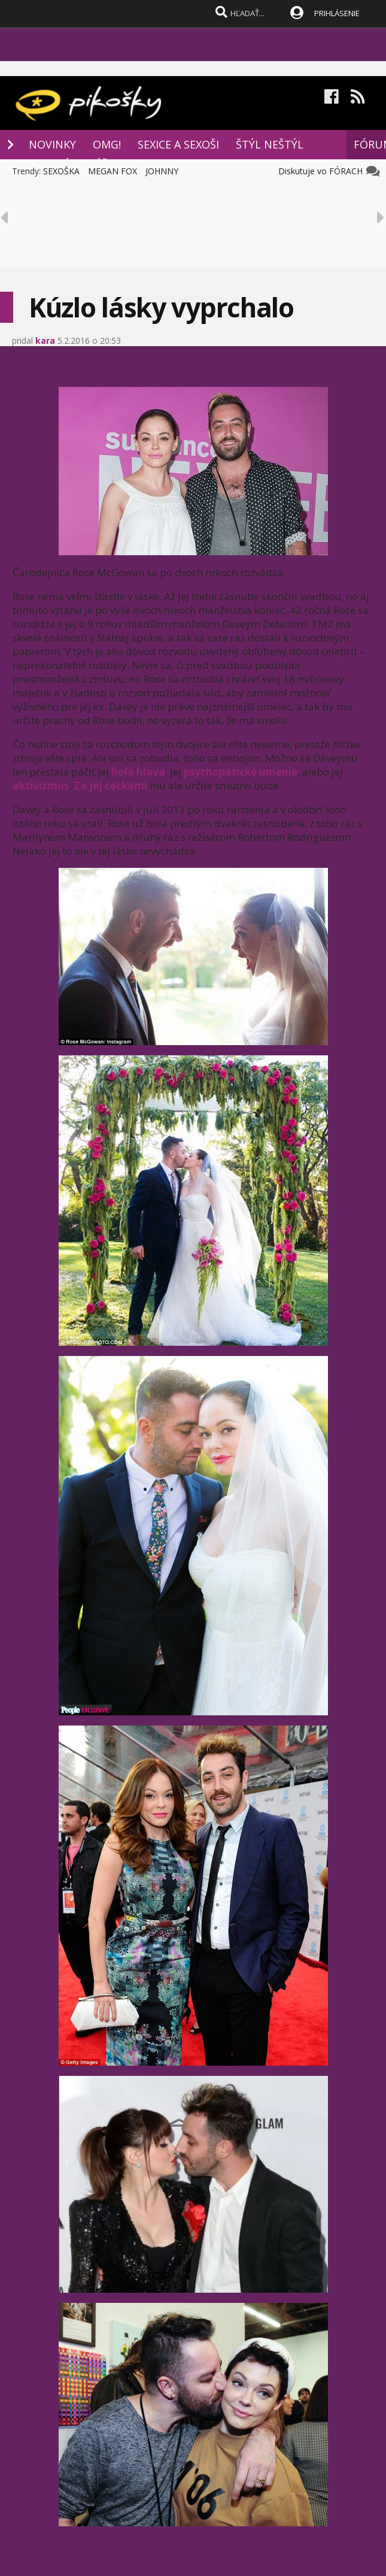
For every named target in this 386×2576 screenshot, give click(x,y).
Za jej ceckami (110, 785)
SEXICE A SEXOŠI (178, 144)
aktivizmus (41, 785)
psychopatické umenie (240, 772)
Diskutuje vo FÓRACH (322, 171)
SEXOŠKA (61, 171)
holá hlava (138, 772)
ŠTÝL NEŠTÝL (269, 144)
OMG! (107, 144)
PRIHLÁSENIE (337, 13)
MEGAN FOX (112, 171)
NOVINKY (52, 144)
